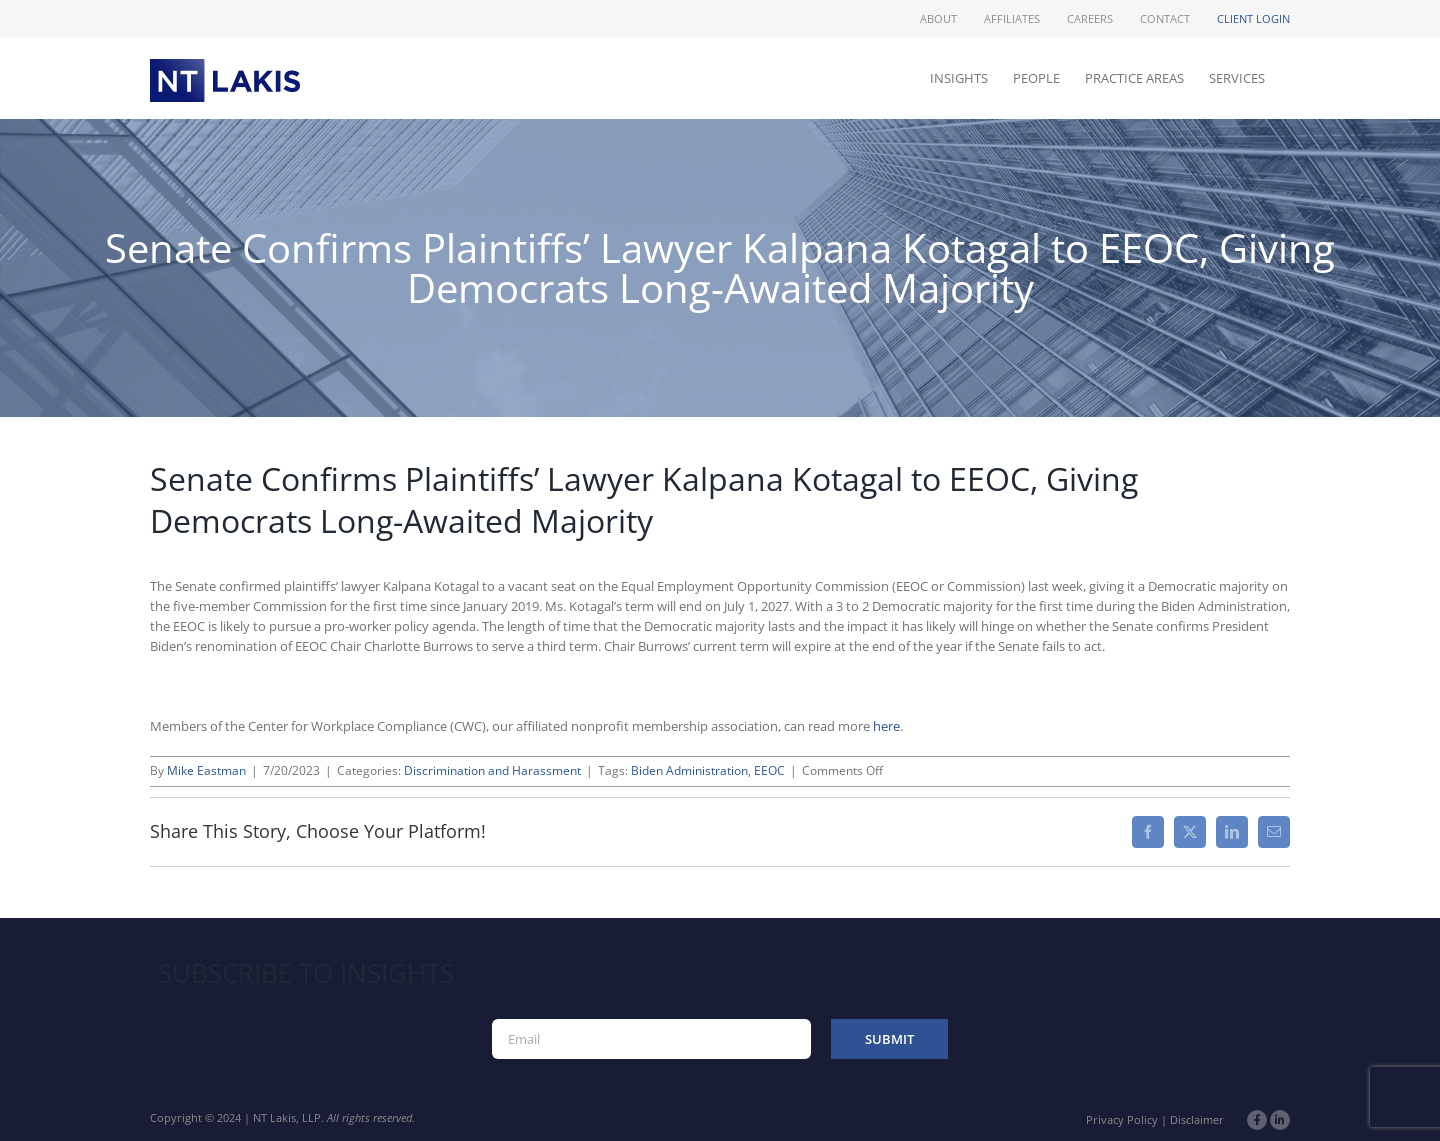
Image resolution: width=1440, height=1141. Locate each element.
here (886, 726)
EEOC (769, 770)
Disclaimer (1197, 1119)
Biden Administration (689, 770)
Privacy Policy (1122, 1119)
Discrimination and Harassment (492, 770)
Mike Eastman (206, 770)
